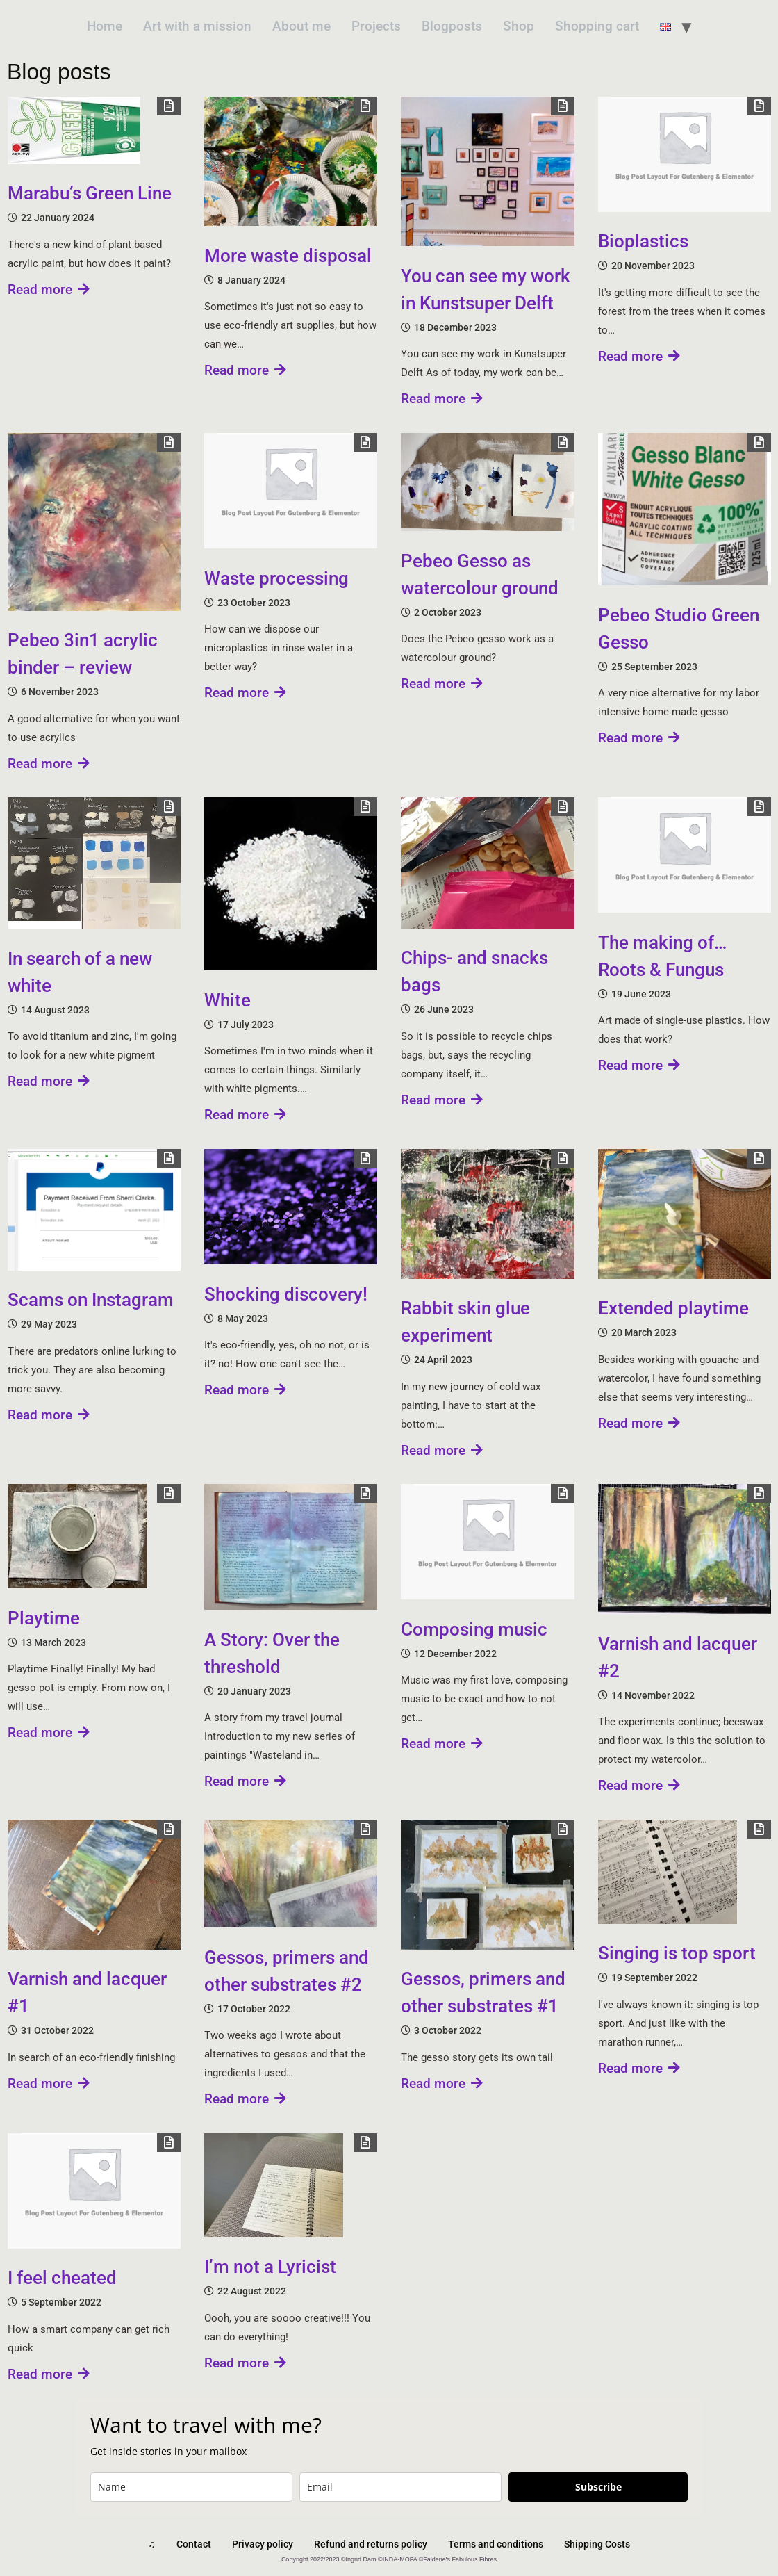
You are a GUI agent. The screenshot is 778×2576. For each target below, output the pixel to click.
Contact (193, 2544)
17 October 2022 (253, 2008)
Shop (518, 26)
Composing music (474, 1629)
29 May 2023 (49, 1324)
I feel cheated (62, 2277)
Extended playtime (673, 1308)
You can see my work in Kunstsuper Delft (485, 289)
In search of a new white (80, 972)
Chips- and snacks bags (474, 971)
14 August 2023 (55, 1010)
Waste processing (276, 578)
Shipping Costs (597, 2544)
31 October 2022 (57, 2030)
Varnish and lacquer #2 (677, 1657)
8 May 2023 (242, 1318)
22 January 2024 (57, 217)
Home (104, 26)
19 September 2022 (654, 1977)
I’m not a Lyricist (270, 2266)
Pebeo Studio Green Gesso (678, 629)
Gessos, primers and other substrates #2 (286, 1971)
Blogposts (452, 26)
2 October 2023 (447, 612)
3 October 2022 (447, 2030)
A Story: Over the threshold (272, 1653)
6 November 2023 (60, 691)
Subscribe (598, 2486)
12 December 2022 (455, 1653)
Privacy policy (262, 2544)
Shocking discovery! (285, 1294)
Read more (49, 289)
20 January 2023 (254, 1691)
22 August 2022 (251, 2291)
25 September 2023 (654, 666)
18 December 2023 (455, 327)
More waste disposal (288, 255)
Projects (376, 26)
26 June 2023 (444, 1009)
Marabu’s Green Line (90, 193)
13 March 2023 (53, 1642)
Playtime (44, 1618)
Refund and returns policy (370, 2544)
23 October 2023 (253, 602)
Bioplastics (643, 241)
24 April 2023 (443, 1359)
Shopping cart (597, 26)
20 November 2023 (653, 265)
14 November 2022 (653, 1695)
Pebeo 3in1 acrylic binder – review (83, 654)
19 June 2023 (641, 994)
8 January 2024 (251, 280)
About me (301, 26)
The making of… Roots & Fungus (662, 956)
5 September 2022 (61, 2302)
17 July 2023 (245, 1024)
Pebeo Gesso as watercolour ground (479, 574)
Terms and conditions (495, 2544)
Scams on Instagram (91, 1299)
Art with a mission (197, 26)
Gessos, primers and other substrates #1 (483, 1992)
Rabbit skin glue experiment (465, 1322)
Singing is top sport (677, 1953)
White (227, 1000)
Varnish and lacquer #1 (87, 1992)
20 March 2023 (644, 1332)
